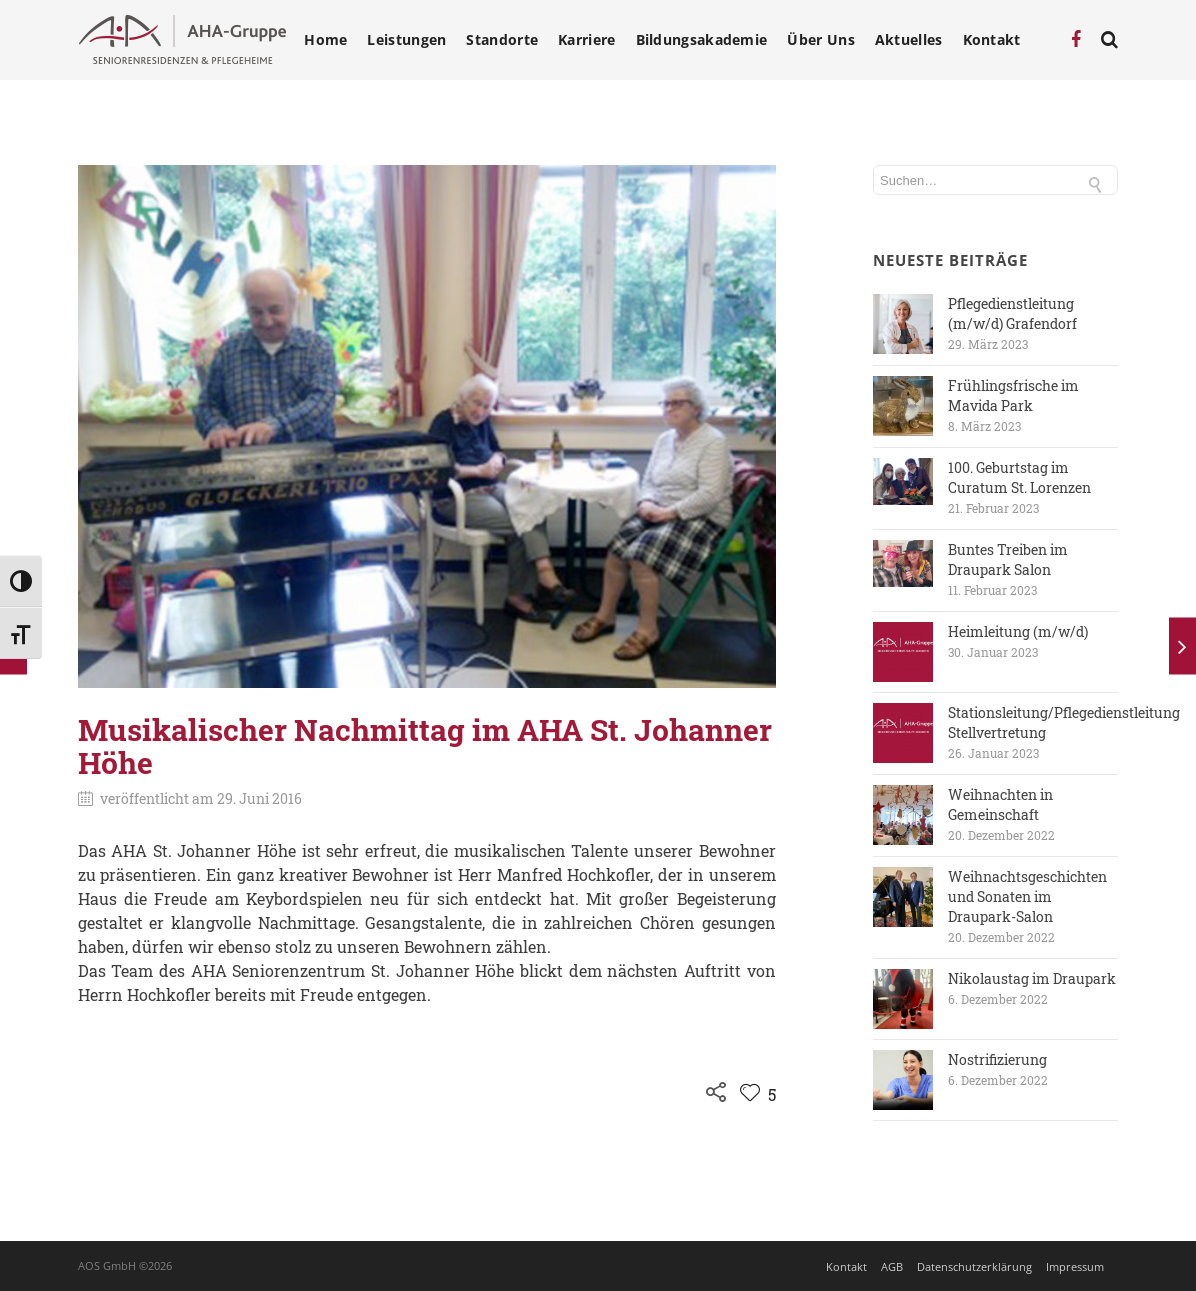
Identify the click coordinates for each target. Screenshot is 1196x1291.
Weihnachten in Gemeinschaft (1000, 804)
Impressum (1075, 1266)
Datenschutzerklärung (974, 1266)
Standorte (502, 40)
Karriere (586, 40)
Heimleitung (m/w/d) (1018, 631)
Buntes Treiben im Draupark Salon (1008, 559)
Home (325, 40)
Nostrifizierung (997, 1059)
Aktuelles (909, 40)
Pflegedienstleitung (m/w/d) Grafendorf (1012, 313)
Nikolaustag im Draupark (1032, 978)
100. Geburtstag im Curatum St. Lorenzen (1019, 477)
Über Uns (820, 40)
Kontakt (992, 40)
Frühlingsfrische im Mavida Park (1013, 395)
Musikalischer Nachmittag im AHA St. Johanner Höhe (425, 746)
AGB (892, 1266)
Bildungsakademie (702, 40)
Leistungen (406, 40)
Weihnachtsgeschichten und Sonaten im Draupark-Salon (1027, 896)
